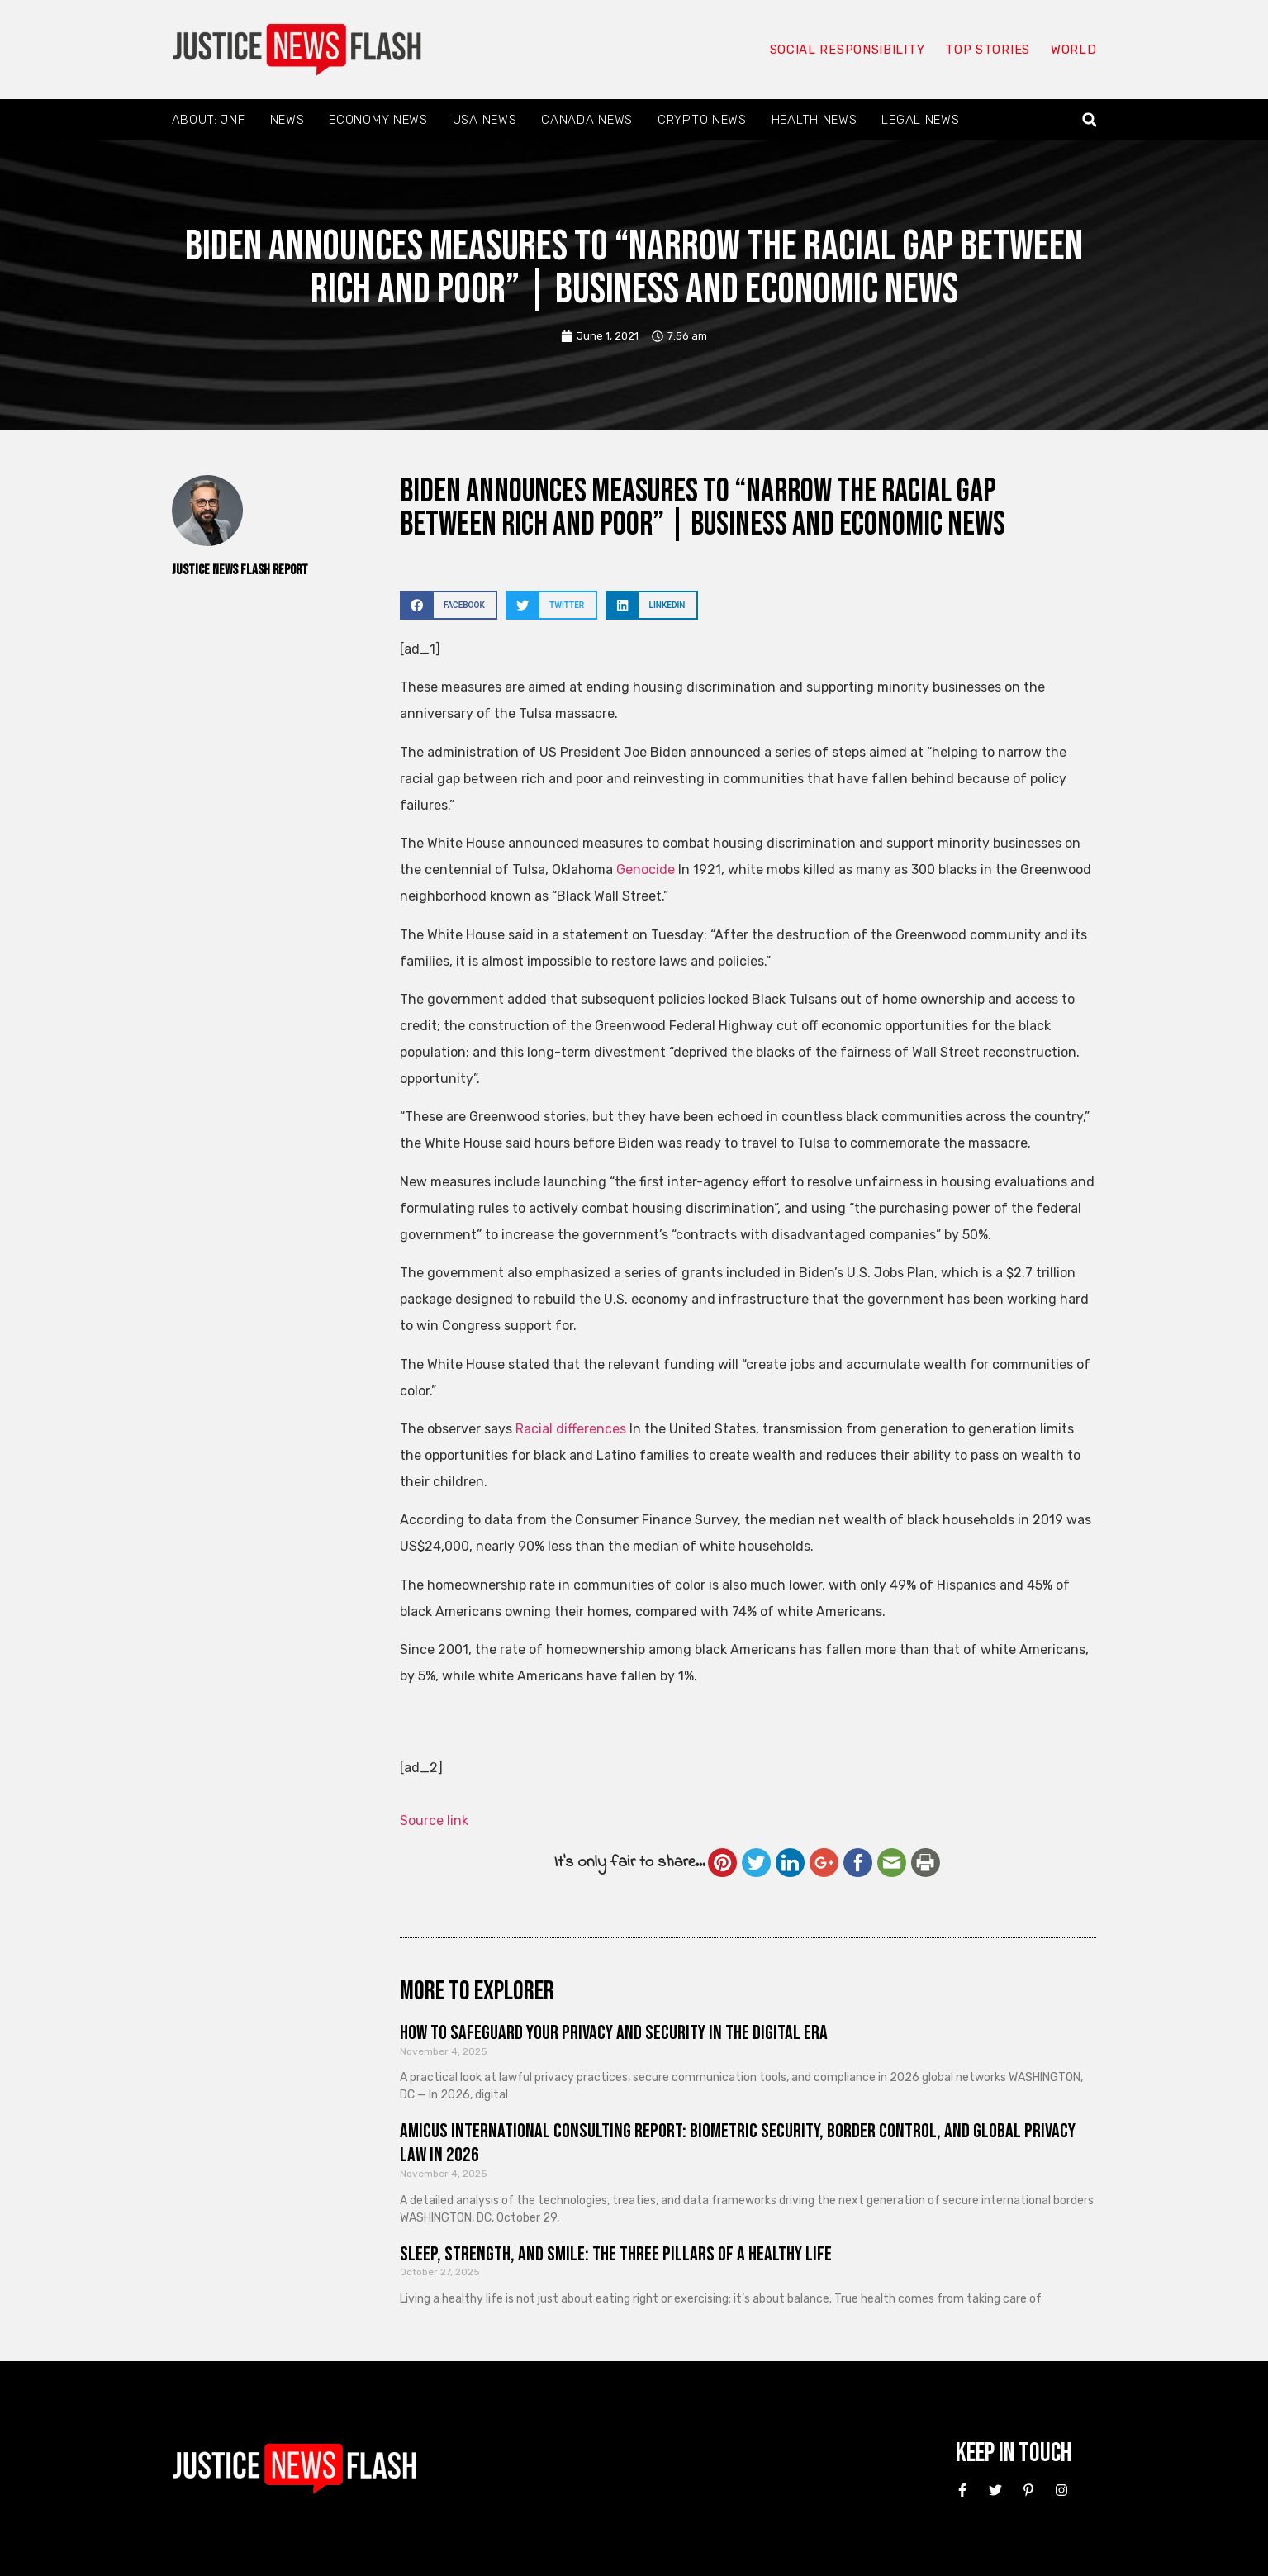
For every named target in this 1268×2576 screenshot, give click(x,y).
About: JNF (208, 119)
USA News (485, 119)
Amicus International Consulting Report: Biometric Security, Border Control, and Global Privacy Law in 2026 (738, 2143)
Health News (814, 119)
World (1074, 49)
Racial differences (570, 1429)
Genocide (645, 869)
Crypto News (702, 119)
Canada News (587, 119)
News (287, 119)
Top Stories (987, 49)
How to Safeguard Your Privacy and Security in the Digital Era (614, 2033)
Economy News (378, 119)
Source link (434, 1820)
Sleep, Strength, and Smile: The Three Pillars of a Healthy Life (616, 2254)
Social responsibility (847, 49)
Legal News (920, 119)
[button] (1089, 120)
